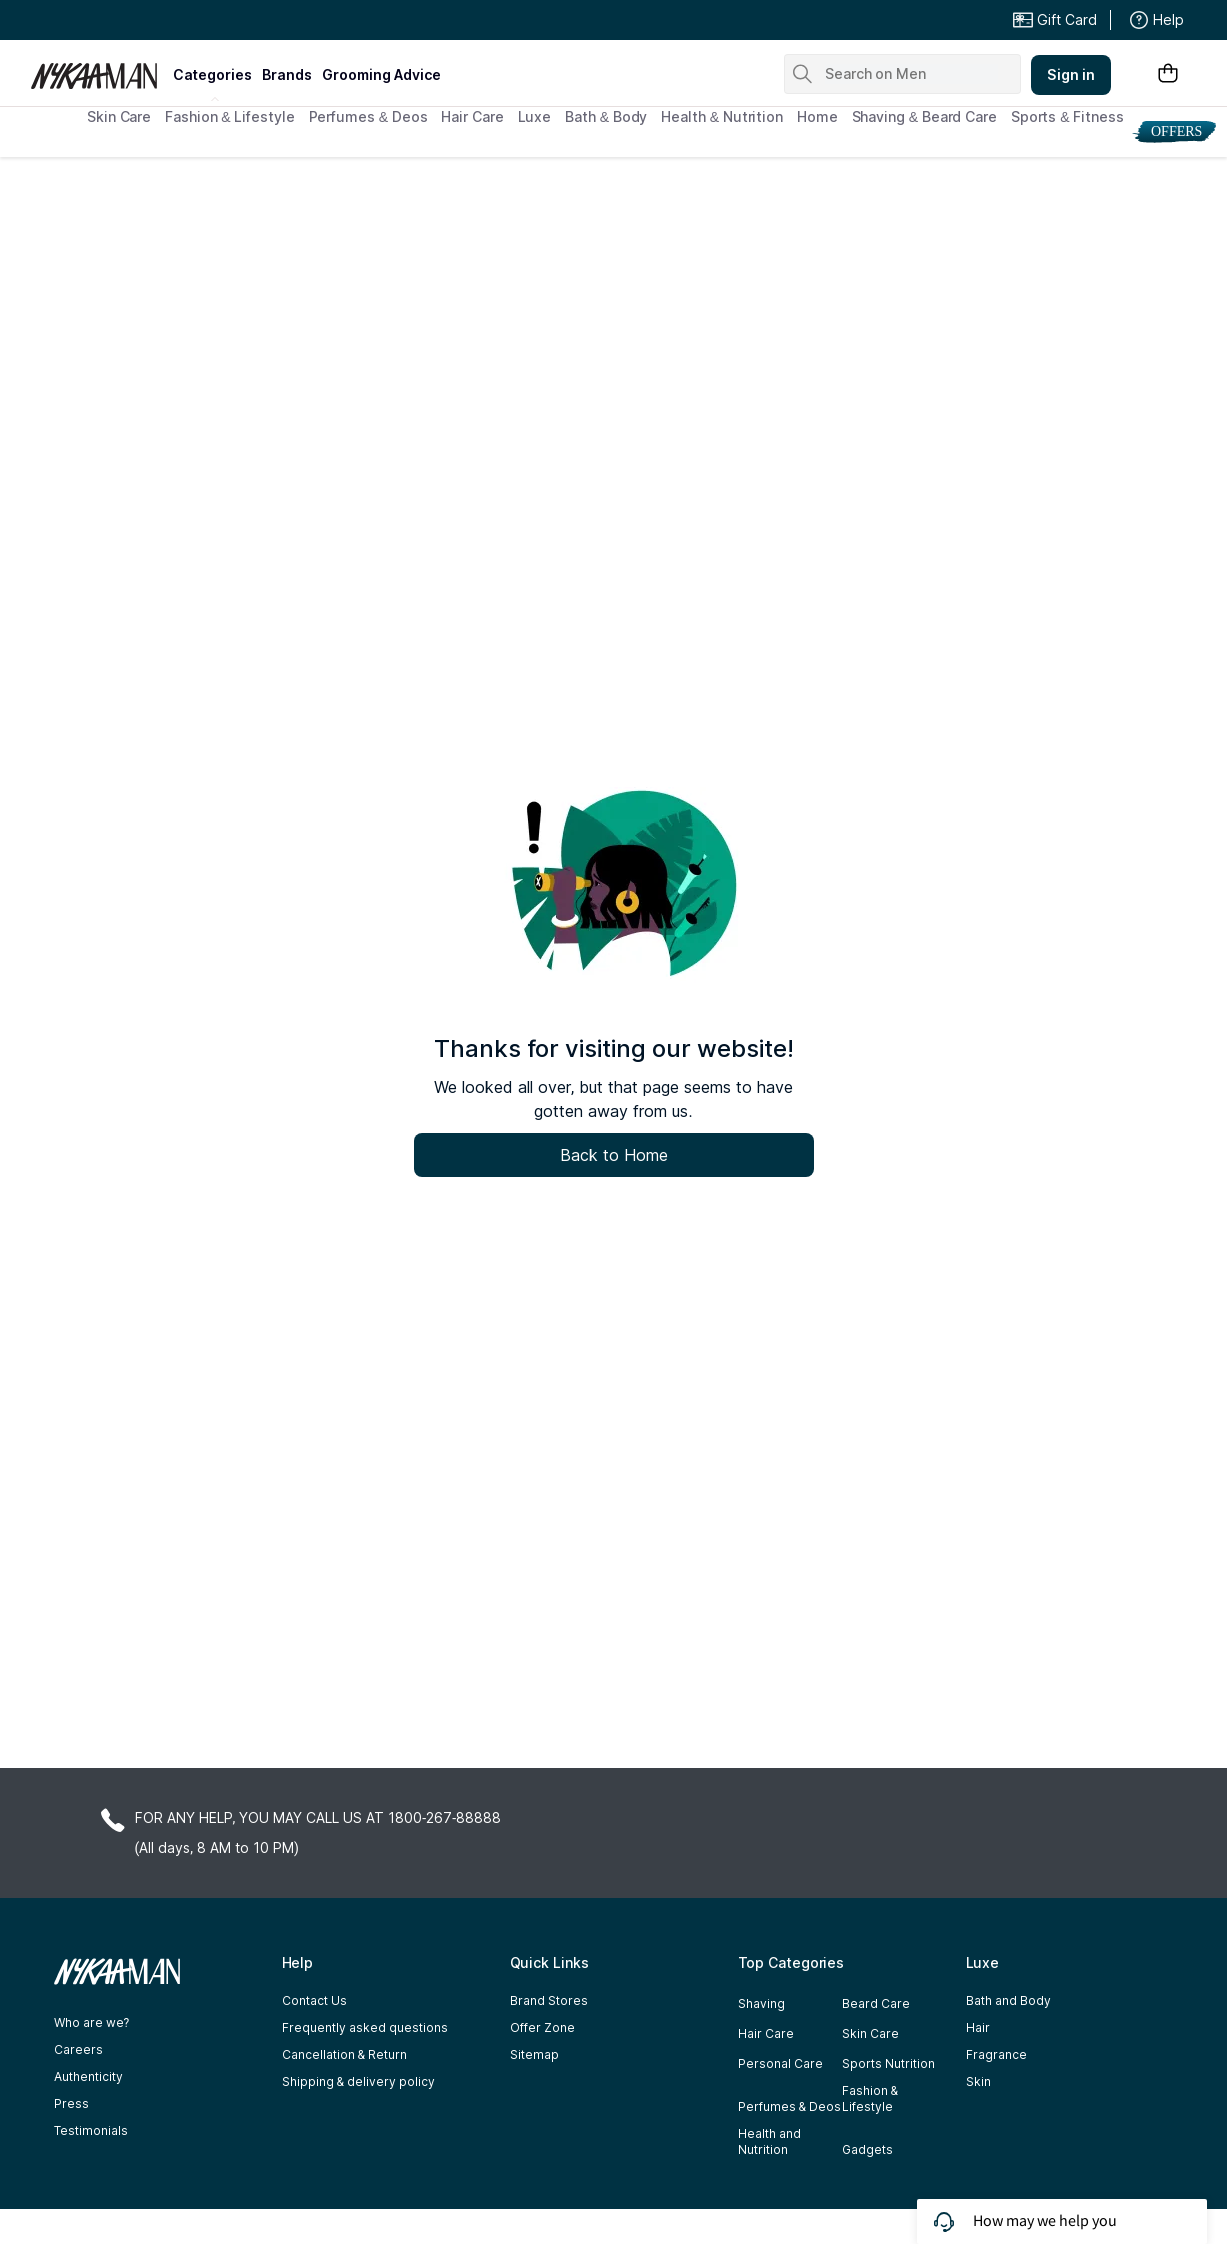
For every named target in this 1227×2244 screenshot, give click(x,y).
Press (71, 2103)
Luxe (535, 116)
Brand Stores (549, 2000)
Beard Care (876, 2003)
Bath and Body (1008, 2000)
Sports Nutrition (888, 2063)
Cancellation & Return (344, 2054)
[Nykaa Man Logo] (99, 69)
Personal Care (780, 2063)
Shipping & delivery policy (358, 2081)
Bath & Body (606, 116)
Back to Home (614, 1155)
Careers (78, 2049)
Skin (978, 2081)
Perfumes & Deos (368, 116)
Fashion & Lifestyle (229, 116)
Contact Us (314, 2000)
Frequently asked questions (365, 2027)
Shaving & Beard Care (924, 116)
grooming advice (381, 74)
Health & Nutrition (722, 116)
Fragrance (996, 2054)
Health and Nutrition (769, 2141)
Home (817, 116)
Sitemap (534, 2054)
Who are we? (92, 2022)
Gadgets (867, 2149)
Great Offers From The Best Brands (177, 20)
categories (212, 74)
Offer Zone (542, 2027)
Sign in (1071, 74)
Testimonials (91, 2130)
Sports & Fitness (1067, 116)
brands (287, 74)
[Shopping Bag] (1168, 74)
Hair (978, 2027)
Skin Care (119, 116)
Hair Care (472, 116)
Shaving (761, 2003)
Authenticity (88, 2076)
